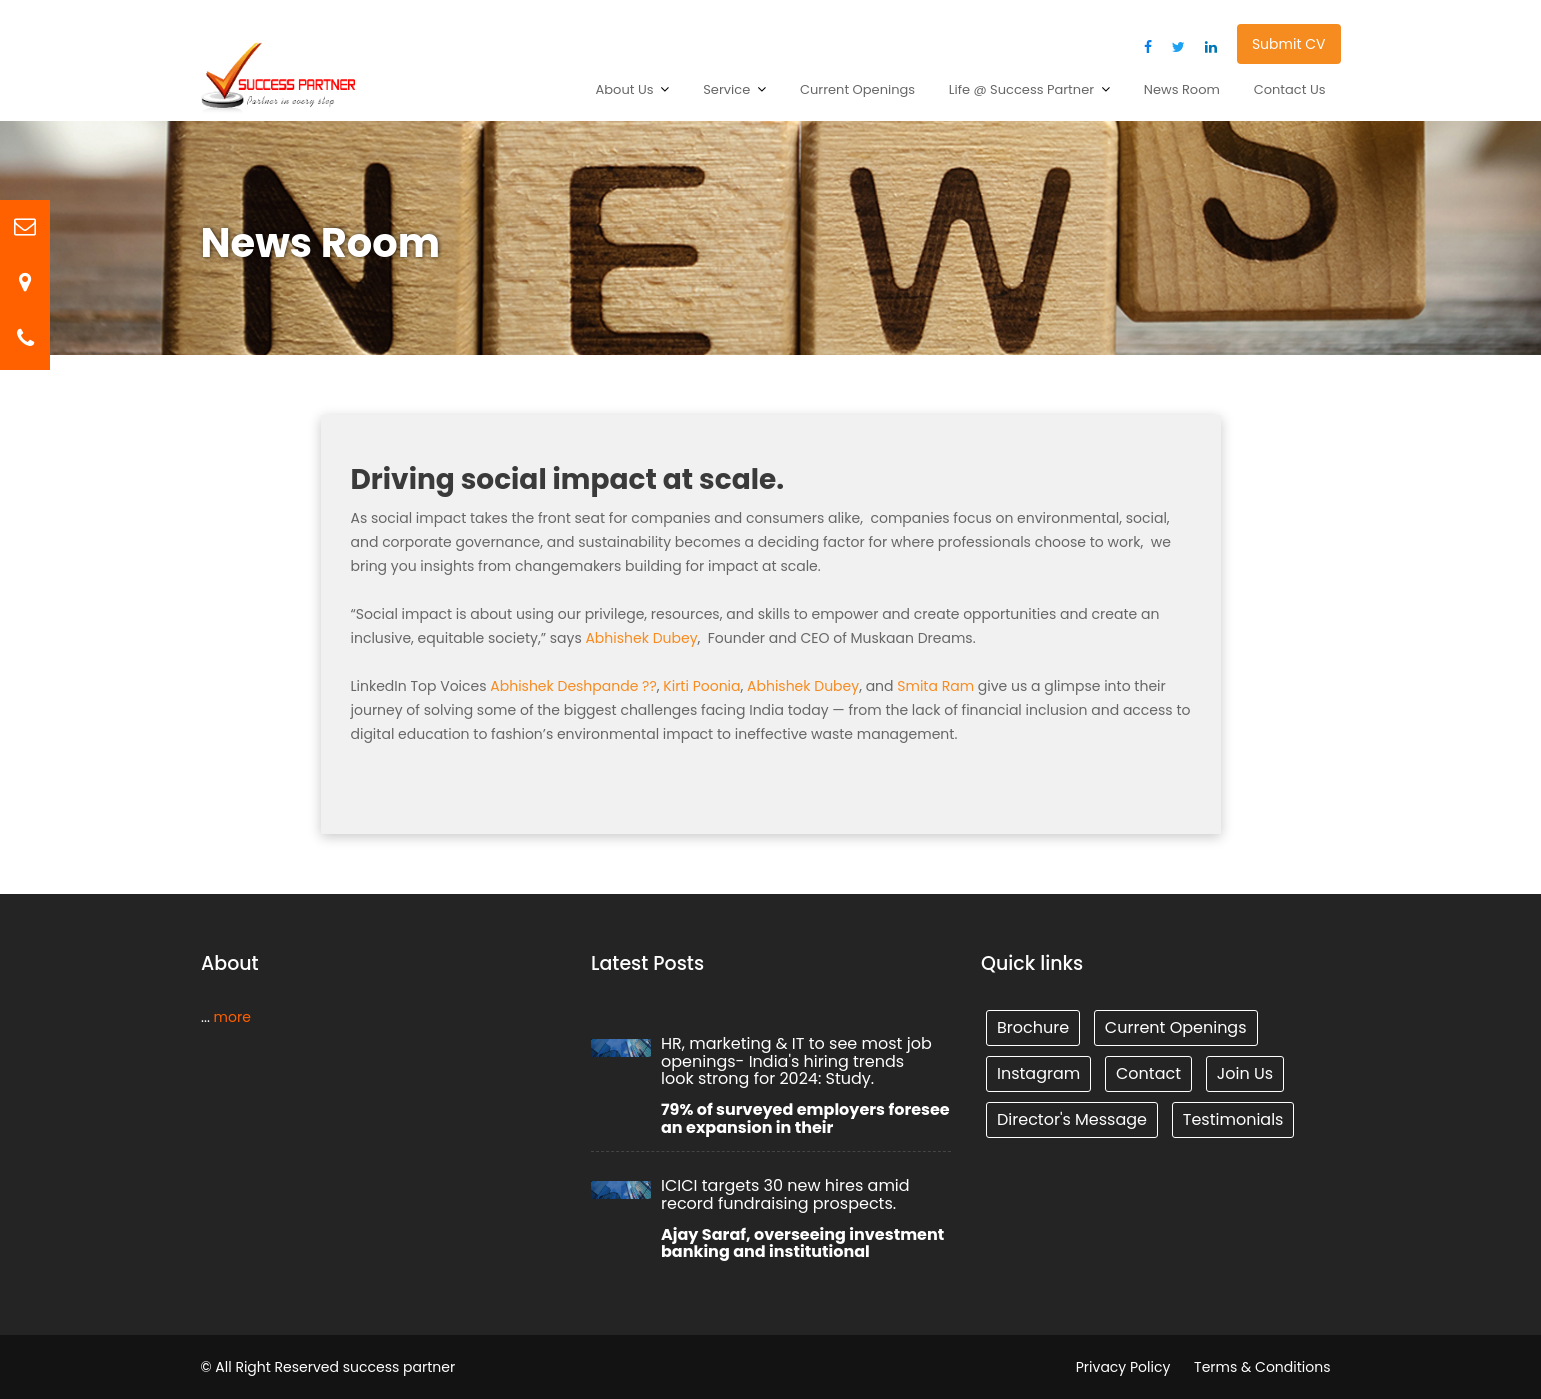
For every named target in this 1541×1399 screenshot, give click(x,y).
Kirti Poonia (701, 686)
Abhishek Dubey (641, 638)
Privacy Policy (1123, 1367)
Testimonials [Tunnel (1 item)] (1231, 1117)
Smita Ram (935, 686)
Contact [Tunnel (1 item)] (1148, 1072)
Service (726, 89)
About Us (625, 89)
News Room (1182, 89)
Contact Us (1290, 89)
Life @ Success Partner (1021, 89)
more (232, 1016)
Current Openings (857, 89)
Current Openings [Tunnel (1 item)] (1174, 1027)
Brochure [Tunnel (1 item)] (1034, 1027)
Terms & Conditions (1262, 1367)
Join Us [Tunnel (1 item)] (1242, 1072)
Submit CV (1289, 44)
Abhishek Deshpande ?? (573, 686)
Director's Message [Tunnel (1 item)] (1073, 1117)
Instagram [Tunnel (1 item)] (1040, 1072)
